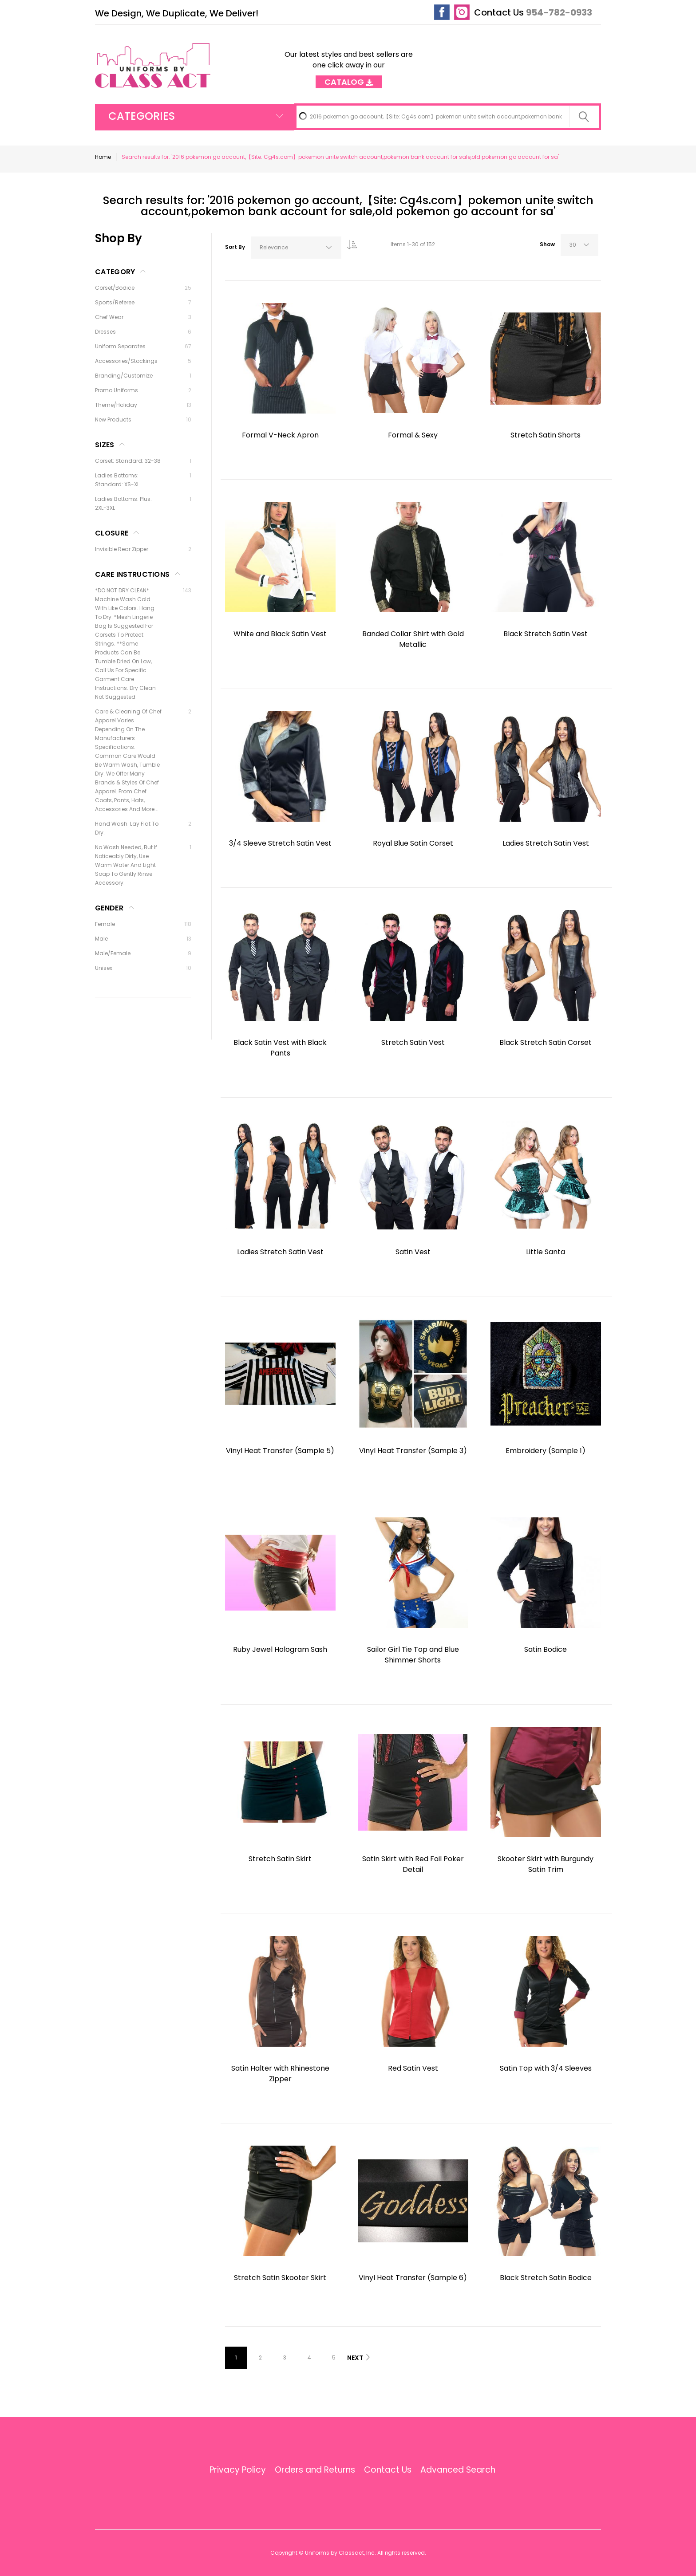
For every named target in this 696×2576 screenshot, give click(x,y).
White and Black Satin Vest (280, 634)
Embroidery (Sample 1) (545, 1451)
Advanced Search (457, 2470)
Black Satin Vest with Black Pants (280, 1047)
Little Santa (545, 1252)
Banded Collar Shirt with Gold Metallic (413, 639)
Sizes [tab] (105, 445)
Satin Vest (413, 1252)
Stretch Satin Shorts (545, 435)
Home (103, 157)
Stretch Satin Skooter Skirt (280, 2278)
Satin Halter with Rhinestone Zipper (280, 2073)
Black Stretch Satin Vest (545, 634)
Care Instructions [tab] (132, 574)
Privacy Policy (238, 2470)
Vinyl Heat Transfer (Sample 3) (413, 1451)
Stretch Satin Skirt (280, 1859)
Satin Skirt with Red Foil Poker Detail (413, 1864)
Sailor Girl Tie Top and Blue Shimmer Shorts (413, 1654)
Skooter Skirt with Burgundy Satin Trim (545, 1864)
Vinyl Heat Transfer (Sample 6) (413, 2278)
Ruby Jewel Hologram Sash (280, 1649)
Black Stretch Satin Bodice (546, 2278)
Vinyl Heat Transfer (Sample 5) (280, 1451)
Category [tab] (115, 272)
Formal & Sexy (413, 435)
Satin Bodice (545, 1649)
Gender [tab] (109, 908)
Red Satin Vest (413, 2068)
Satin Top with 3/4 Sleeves (546, 2068)
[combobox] (448, 117)
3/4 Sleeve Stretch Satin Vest (280, 843)
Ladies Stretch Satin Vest (545, 843)
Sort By (235, 247)
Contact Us (499, 12)
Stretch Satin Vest (413, 1042)
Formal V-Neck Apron (280, 435)
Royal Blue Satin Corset (413, 843)
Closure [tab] (111, 533)
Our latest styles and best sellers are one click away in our (349, 65)
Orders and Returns (315, 2470)
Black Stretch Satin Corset (545, 1042)
